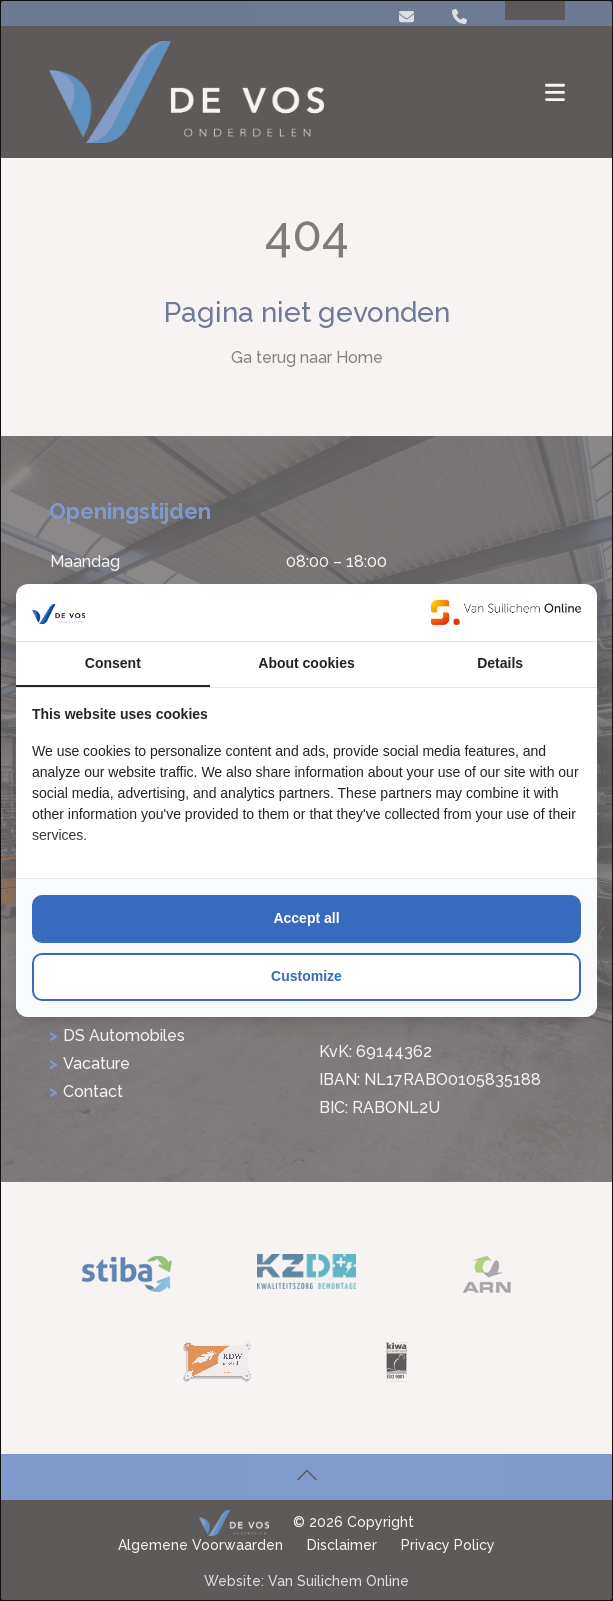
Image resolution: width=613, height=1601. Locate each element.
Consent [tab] (113, 663)
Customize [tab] (306, 976)
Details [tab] (500, 663)
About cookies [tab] (306, 663)
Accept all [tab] (306, 918)
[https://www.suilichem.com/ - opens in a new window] (506, 612)
